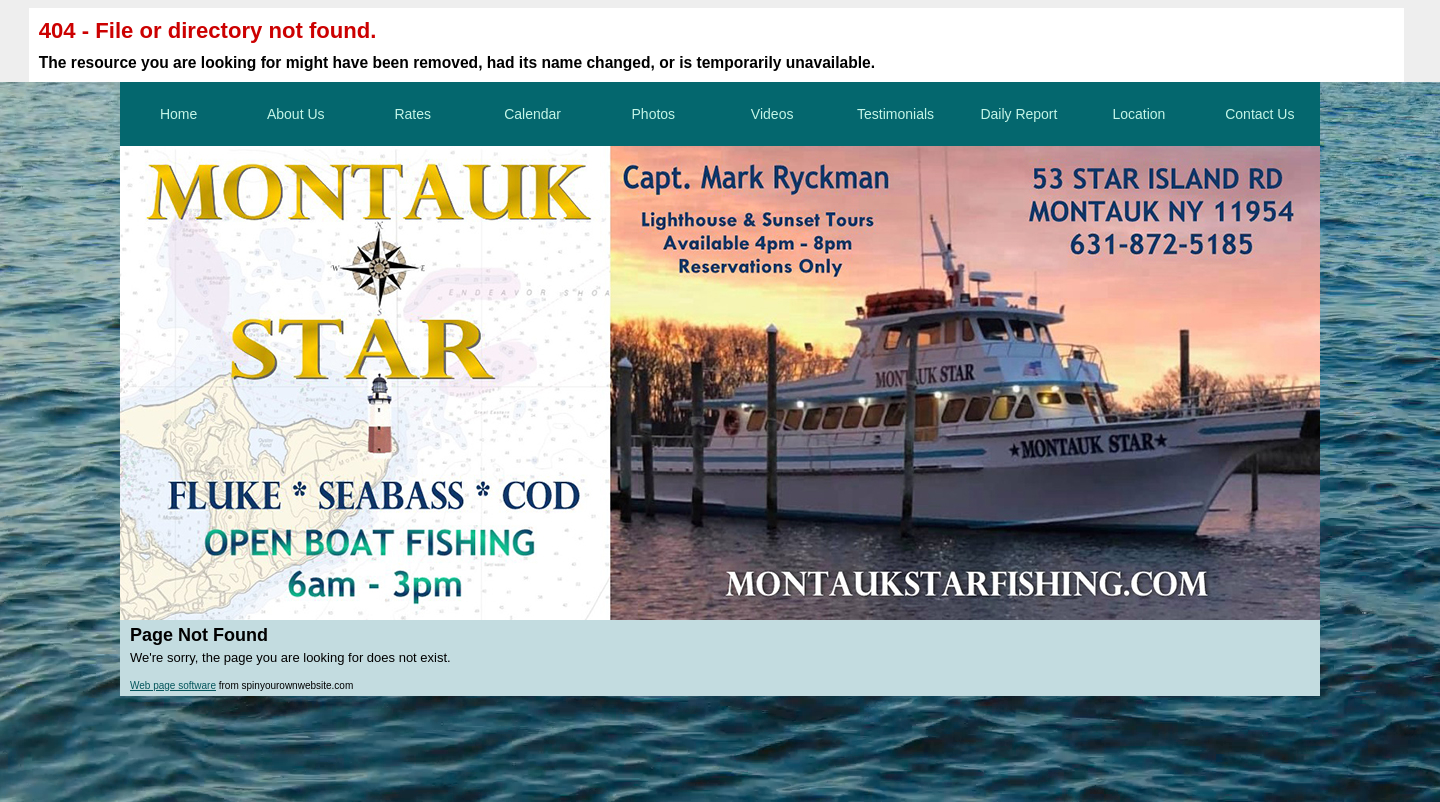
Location (1138, 114)
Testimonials (895, 114)
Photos (654, 114)
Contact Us (1259, 114)
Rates (412, 114)
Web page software (173, 685)
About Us (296, 114)
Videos (772, 114)
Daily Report (1018, 114)
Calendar (532, 114)
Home (178, 114)
